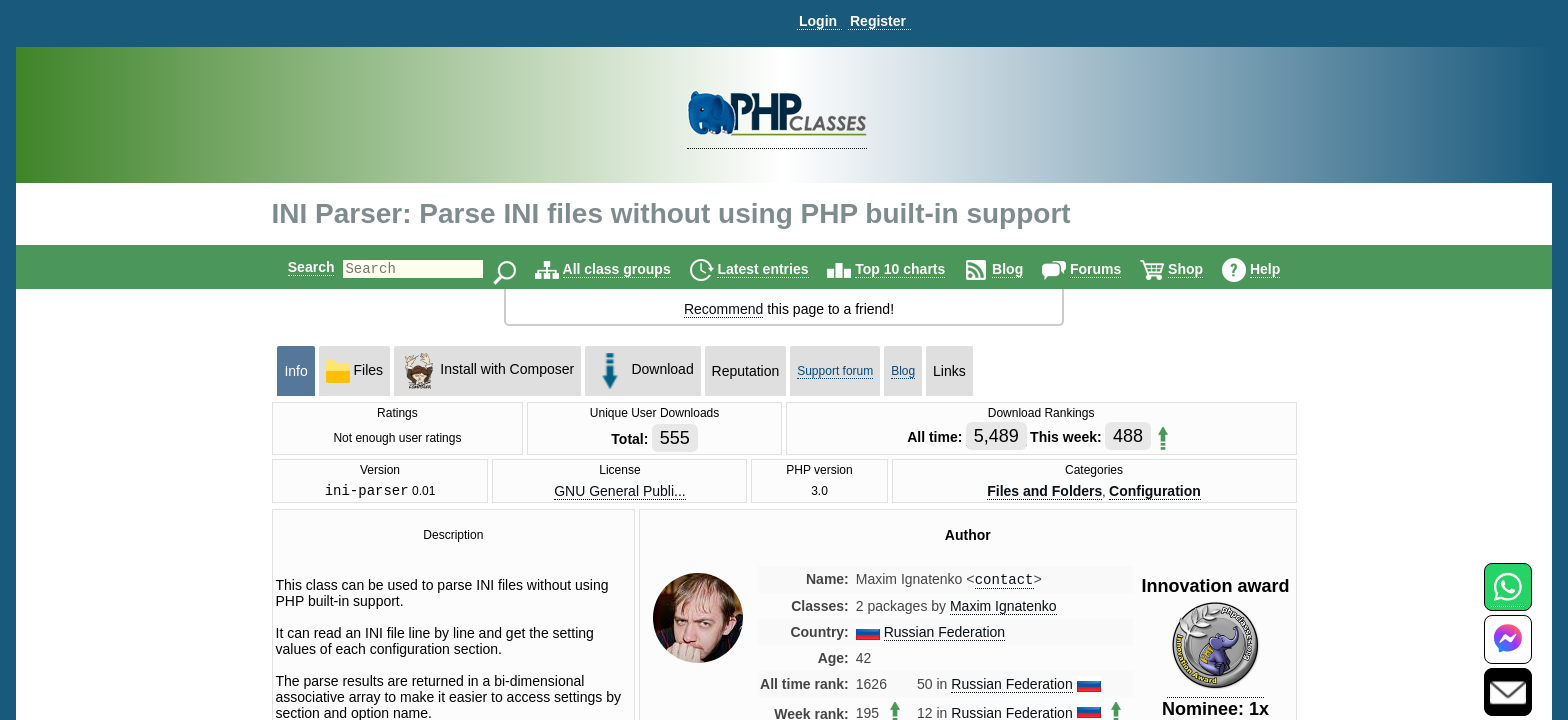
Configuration (1155, 492)
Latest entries (779, 269)
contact (1004, 583)
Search (294, 267)
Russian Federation (944, 637)
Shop (1202, 269)
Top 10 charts (917, 269)
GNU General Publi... (620, 492)
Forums (1112, 269)
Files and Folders (1044, 492)
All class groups (634, 269)
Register (878, 21)
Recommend (723, 309)
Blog (1024, 269)
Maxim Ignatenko (1003, 611)
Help (1282, 269)
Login (818, 21)
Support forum (835, 371)
